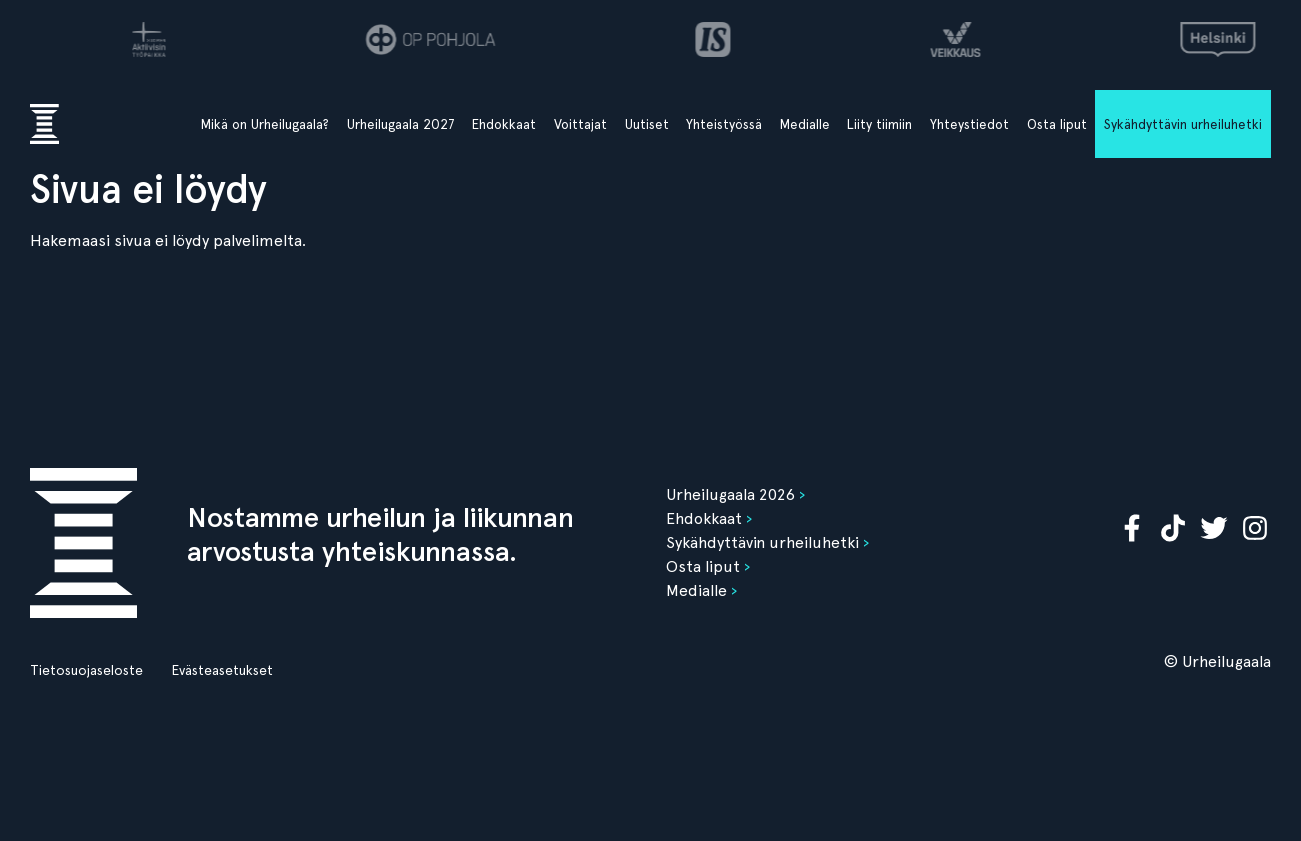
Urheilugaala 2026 (730, 494)
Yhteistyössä (724, 124)
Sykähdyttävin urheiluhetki (1183, 124)
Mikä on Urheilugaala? (265, 124)
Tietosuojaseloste (86, 670)
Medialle (805, 124)
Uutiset (647, 124)
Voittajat (580, 124)
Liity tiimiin (879, 124)
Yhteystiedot (969, 124)
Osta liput (1057, 124)
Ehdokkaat (504, 124)
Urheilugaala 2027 (401, 124)
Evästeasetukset (222, 670)
